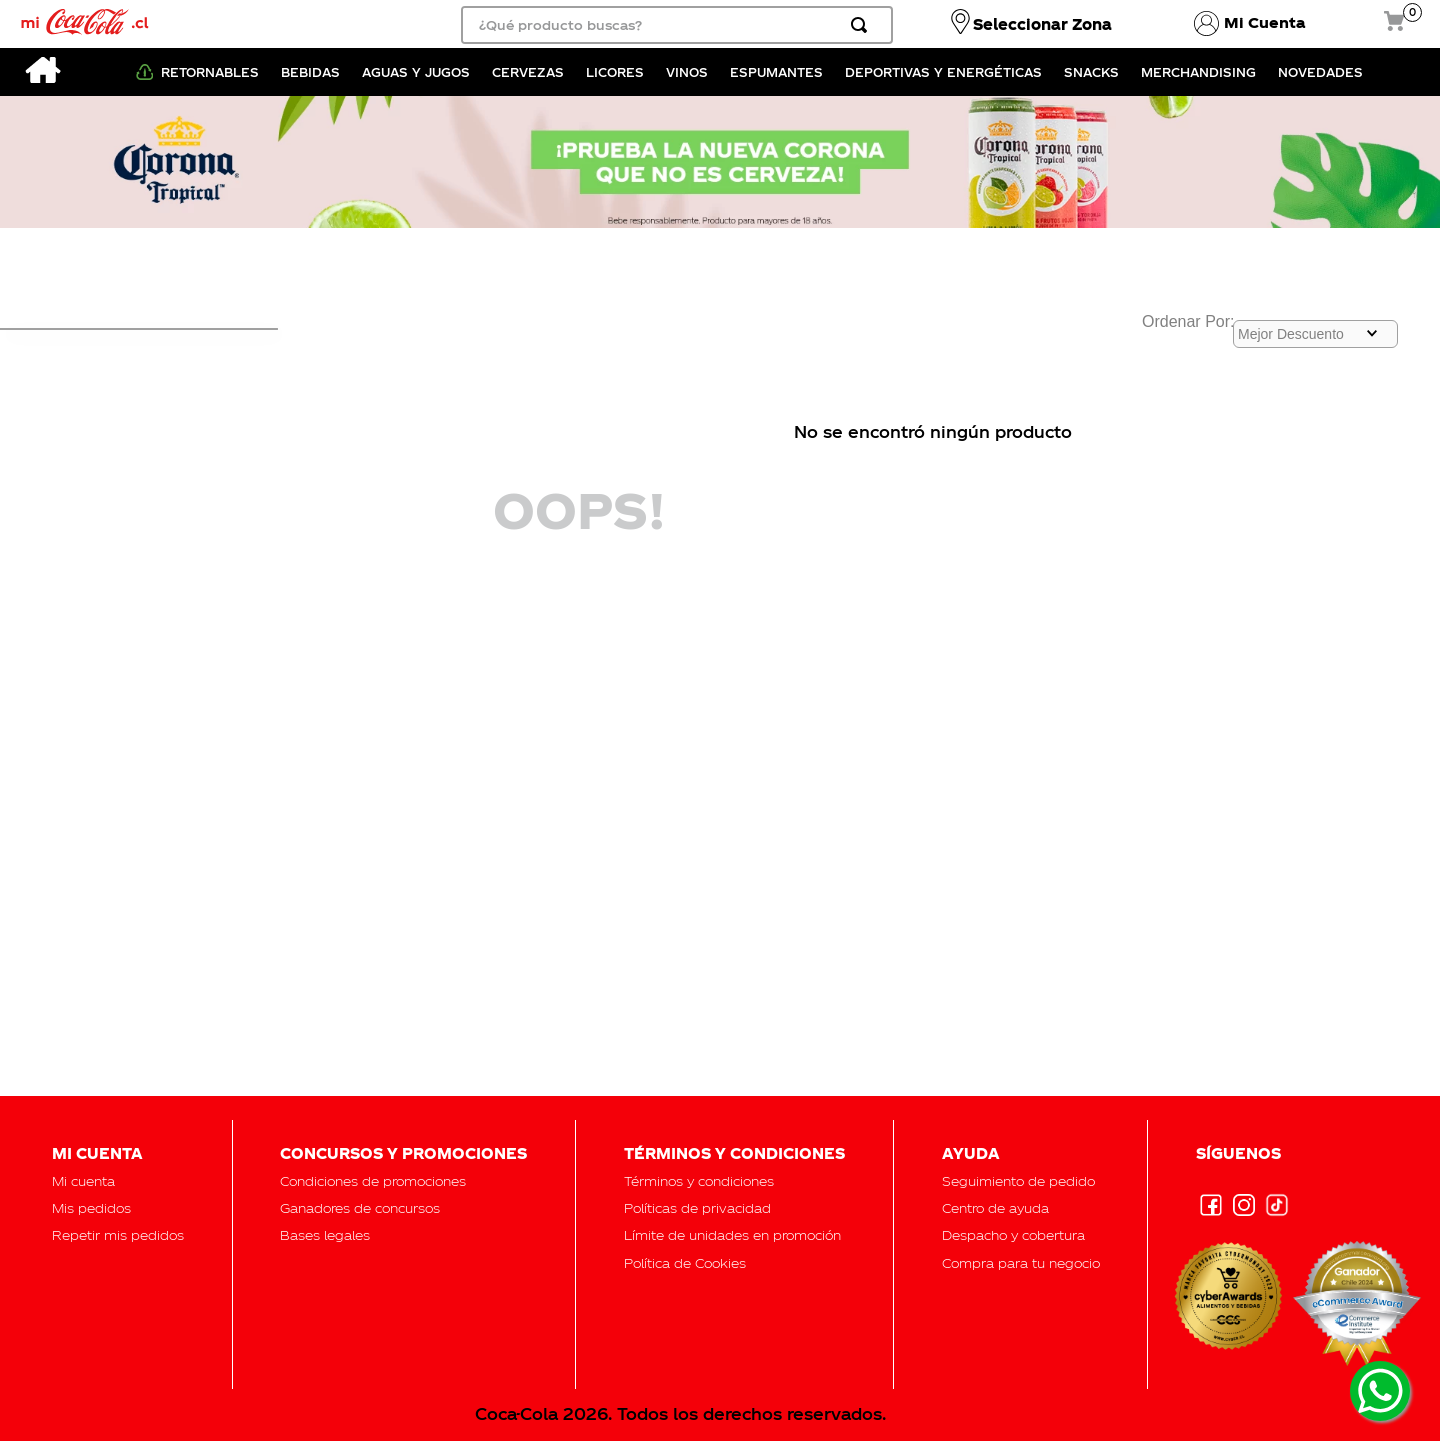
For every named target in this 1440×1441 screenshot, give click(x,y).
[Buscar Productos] (863, 25)
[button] (1018, 1180)
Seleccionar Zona (1042, 24)
